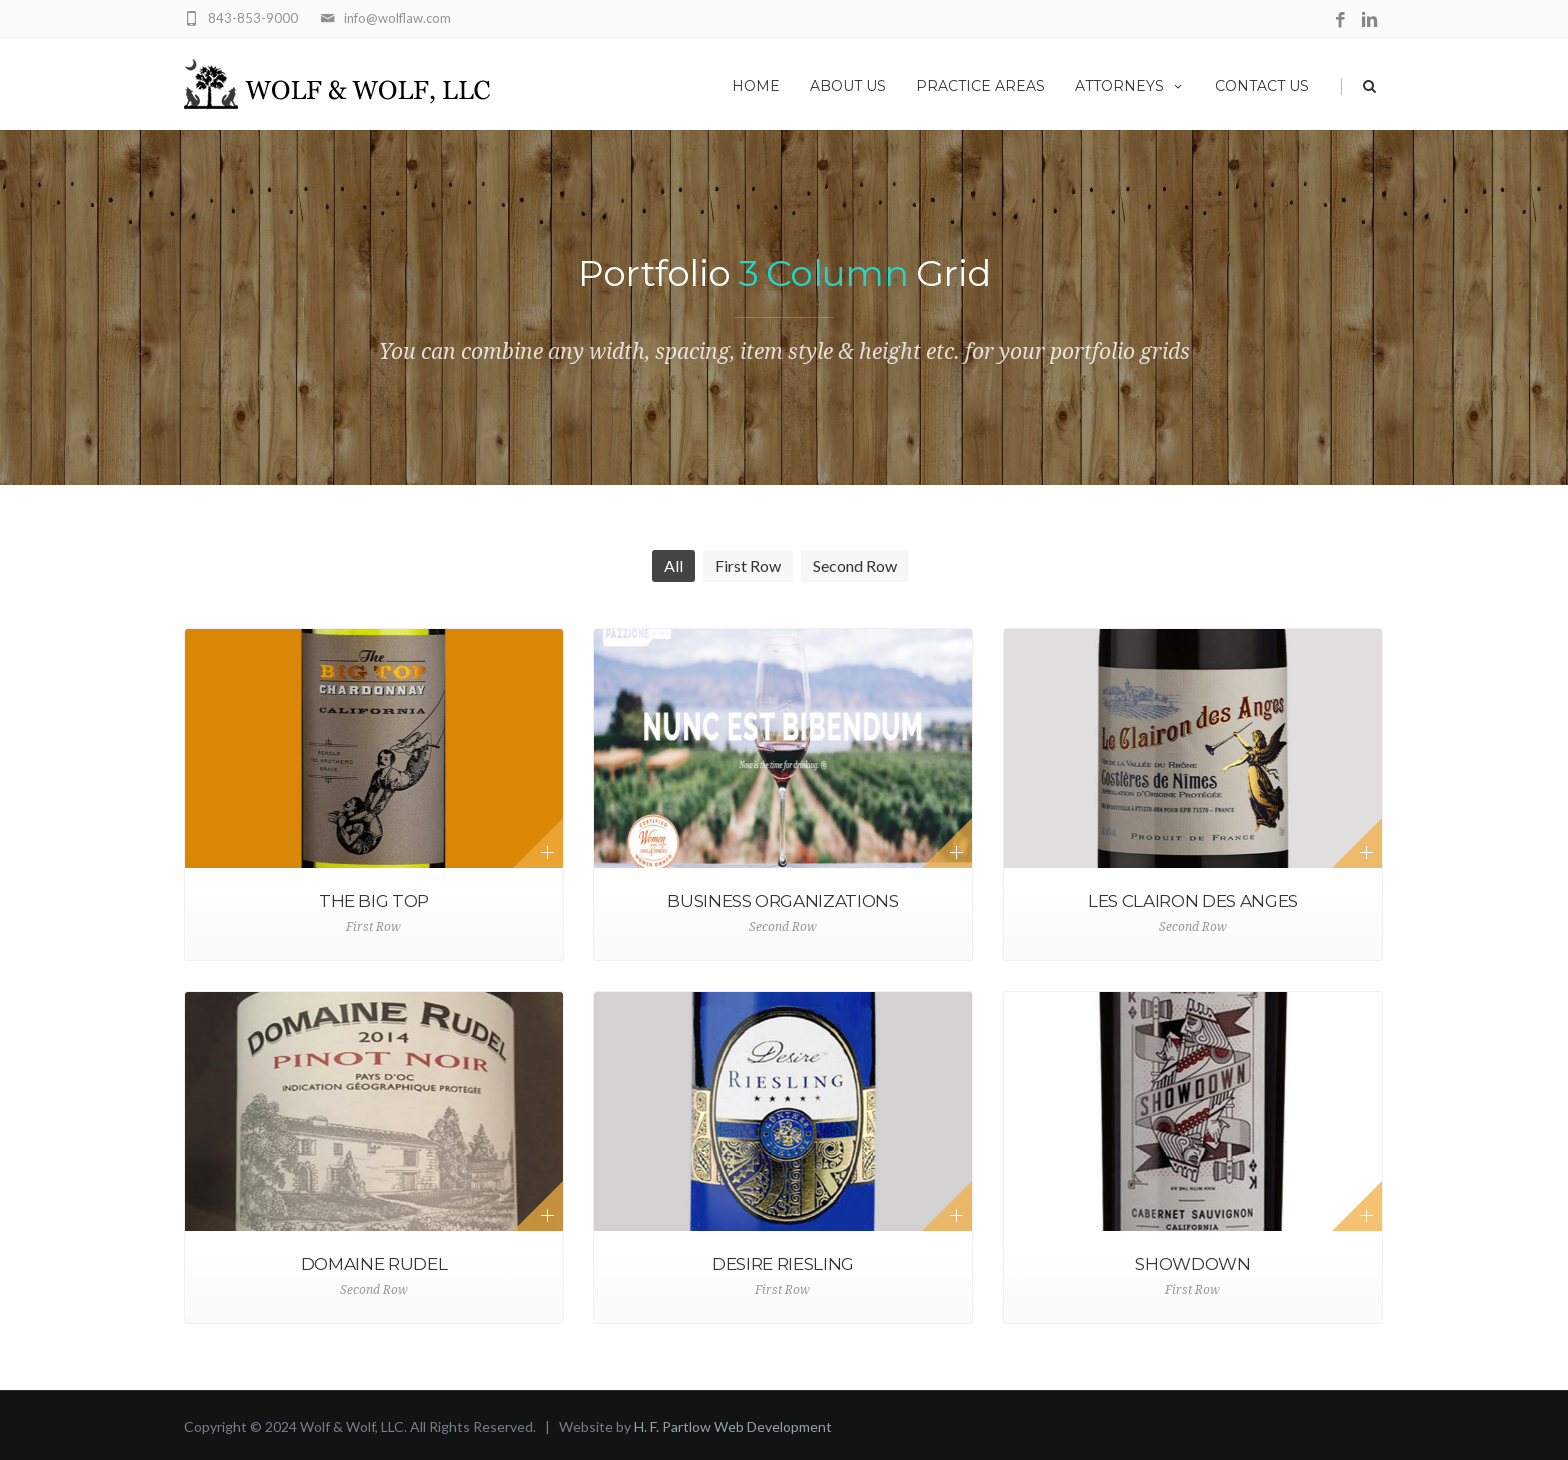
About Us (848, 86)
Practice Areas (980, 86)
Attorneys (1130, 86)
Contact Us (1262, 86)
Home (756, 86)
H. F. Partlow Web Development (733, 1426)
